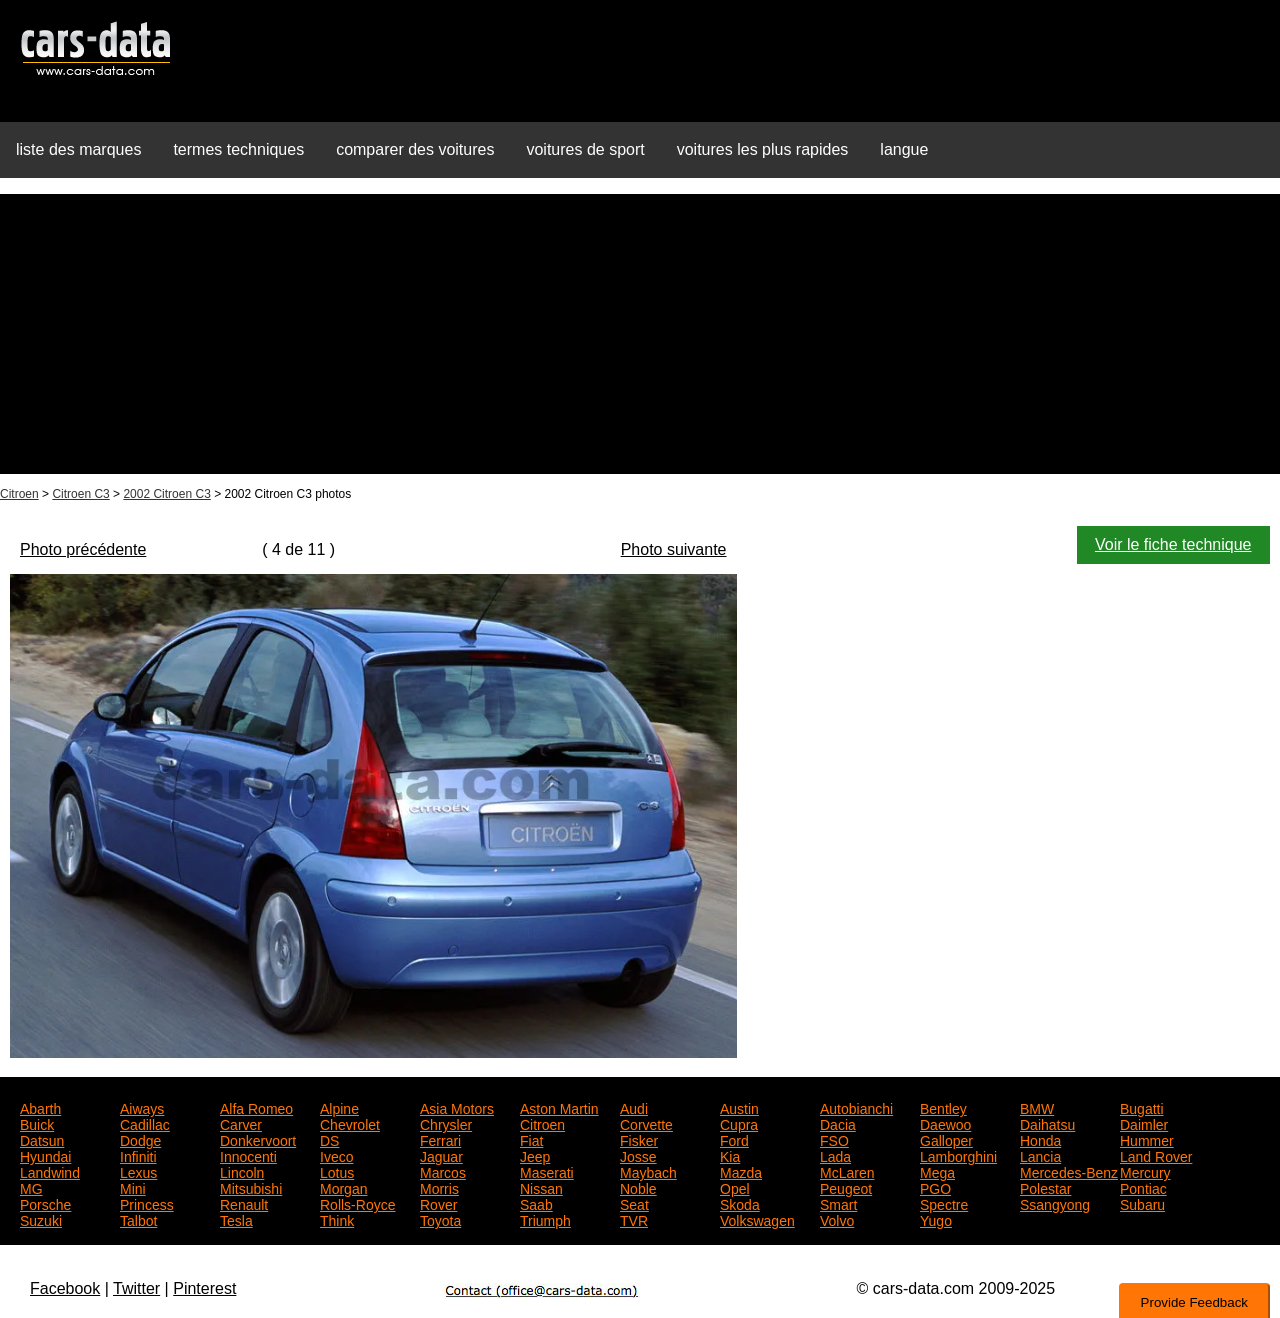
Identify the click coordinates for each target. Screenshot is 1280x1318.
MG (31, 1187)
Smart (838, 1203)
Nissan (541, 1187)
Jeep (535, 1155)
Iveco (336, 1155)
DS (329, 1139)
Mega (937, 1171)
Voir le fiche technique (1173, 544)
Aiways (142, 1107)
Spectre (944, 1203)
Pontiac (1143, 1187)
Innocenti (248, 1155)
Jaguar (441, 1155)
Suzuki (41, 1219)
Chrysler (446, 1123)
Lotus (337, 1171)
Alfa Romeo (256, 1107)
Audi (634, 1107)
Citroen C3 (80, 494)
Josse (638, 1155)
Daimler (1144, 1123)
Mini (133, 1187)
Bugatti (1142, 1107)
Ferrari (440, 1139)
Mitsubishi (251, 1187)
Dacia (838, 1123)
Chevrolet (350, 1123)
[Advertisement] (640, 334)
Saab (536, 1203)
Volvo (837, 1219)
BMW (1037, 1107)
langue (904, 149)
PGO (935, 1187)
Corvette (646, 1123)
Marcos (443, 1171)
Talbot (138, 1219)
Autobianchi (856, 1107)
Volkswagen (757, 1219)
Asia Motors (457, 1107)
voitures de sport (585, 149)
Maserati (547, 1171)
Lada (835, 1155)
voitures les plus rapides (763, 149)
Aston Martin (559, 1107)
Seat (634, 1203)
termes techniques (238, 149)
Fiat (531, 1139)
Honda (1040, 1139)
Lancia (1040, 1155)
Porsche (45, 1203)
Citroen (19, 494)
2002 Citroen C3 (166, 494)
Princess (147, 1203)
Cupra (739, 1123)
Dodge (140, 1139)
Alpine (339, 1107)
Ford (734, 1139)
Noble (638, 1187)
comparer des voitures (415, 149)
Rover (438, 1203)
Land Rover (1156, 1155)
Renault (244, 1203)
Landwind (50, 1171)
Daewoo (945, 1123)
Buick (37, 1123)
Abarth (40, 1107)
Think (337, 1219)
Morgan (343, 1187)
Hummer (1147, 1139)
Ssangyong (1055, 1203)
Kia (730, 1155)
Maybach (648, 1171)
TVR (634, 1219)
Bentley (943, 1107)
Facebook (65, 1288)
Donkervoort (258, 1139)
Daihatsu (1047, 1123)
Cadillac (145, 1123)
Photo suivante (674, 549)
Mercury (1145, 1171)
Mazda (741, 1171)
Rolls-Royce (357, 1203)
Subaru (1142, 1203)
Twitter (136, 1288)
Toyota (440, 1219)
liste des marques (78, 149)
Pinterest (204, 1288)
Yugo (936, 1219)
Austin (739, 1107)
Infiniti (138, 1155)
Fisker (639, 1139)
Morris (439, 1187)
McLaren (847, 1171)
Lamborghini (958, 1155)
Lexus (138, 1171)
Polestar (1045, 1187)
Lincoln (242, 1171)
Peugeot (846, 1187)
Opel (735, 1187)
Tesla (236, 1219)
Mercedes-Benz (1069, 1171)
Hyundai (45, 1155)
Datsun (42, 1139)
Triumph (545, 1219)
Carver (241, 1123)
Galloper (946, 1139)
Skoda (740, 1203)
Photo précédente (83, 549)
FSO (834, 1139)
